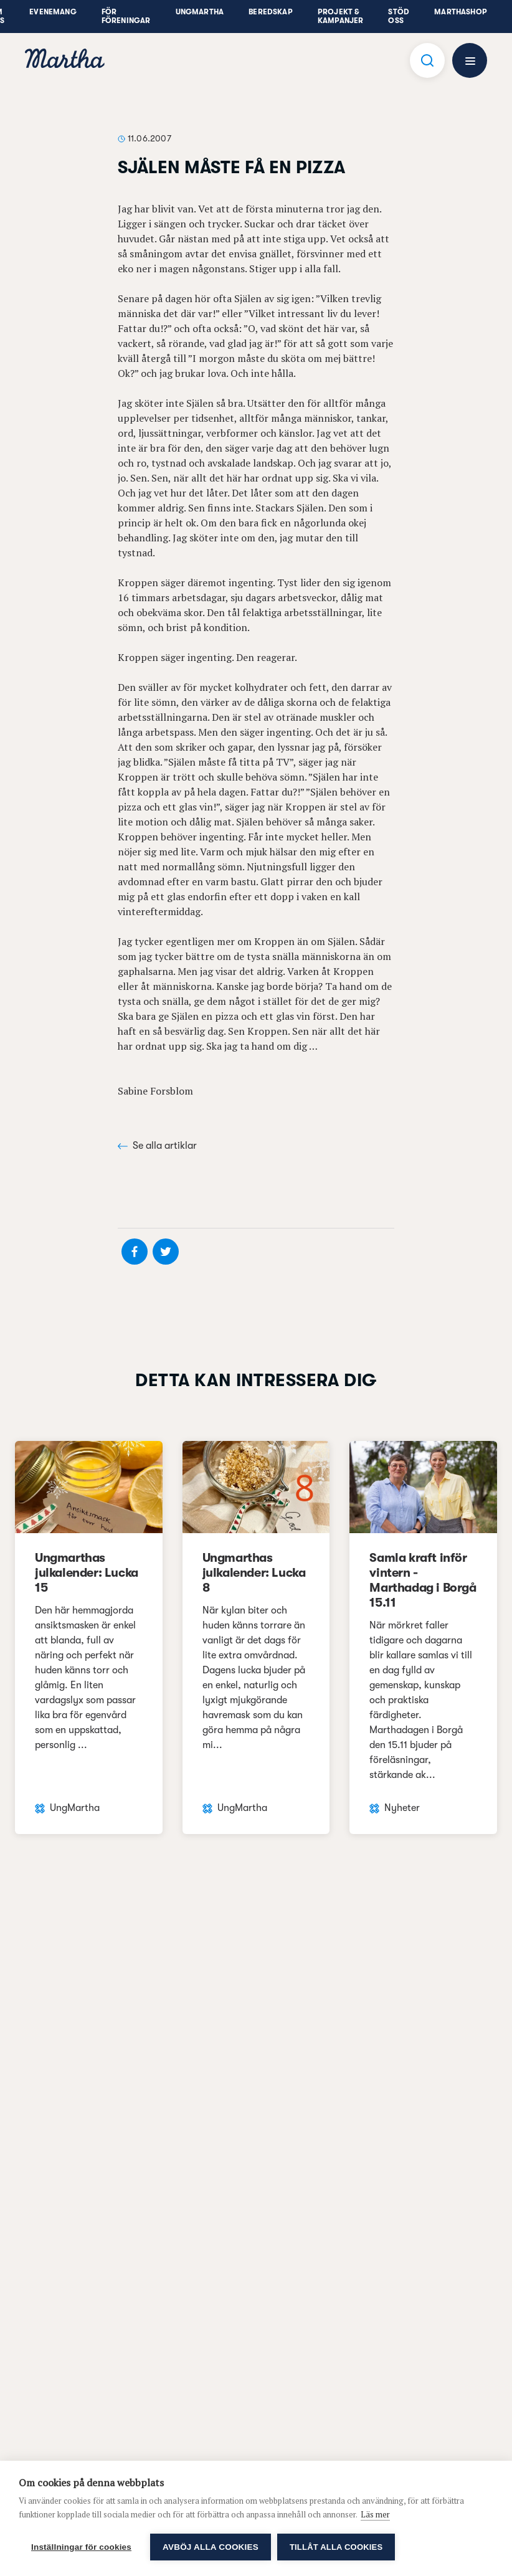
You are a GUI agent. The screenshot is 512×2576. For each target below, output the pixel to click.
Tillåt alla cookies (336, 2547)
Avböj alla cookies (210, 2547)
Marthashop (460, 11)
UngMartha (200, 11)
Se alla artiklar (157, 1145)
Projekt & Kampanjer (341, 16)
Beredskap (271, 11)
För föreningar (126, 16)
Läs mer (375, 2514)
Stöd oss (398, 16)
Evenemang (53, 11)
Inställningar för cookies (81, 2547)
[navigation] (65, 60)
